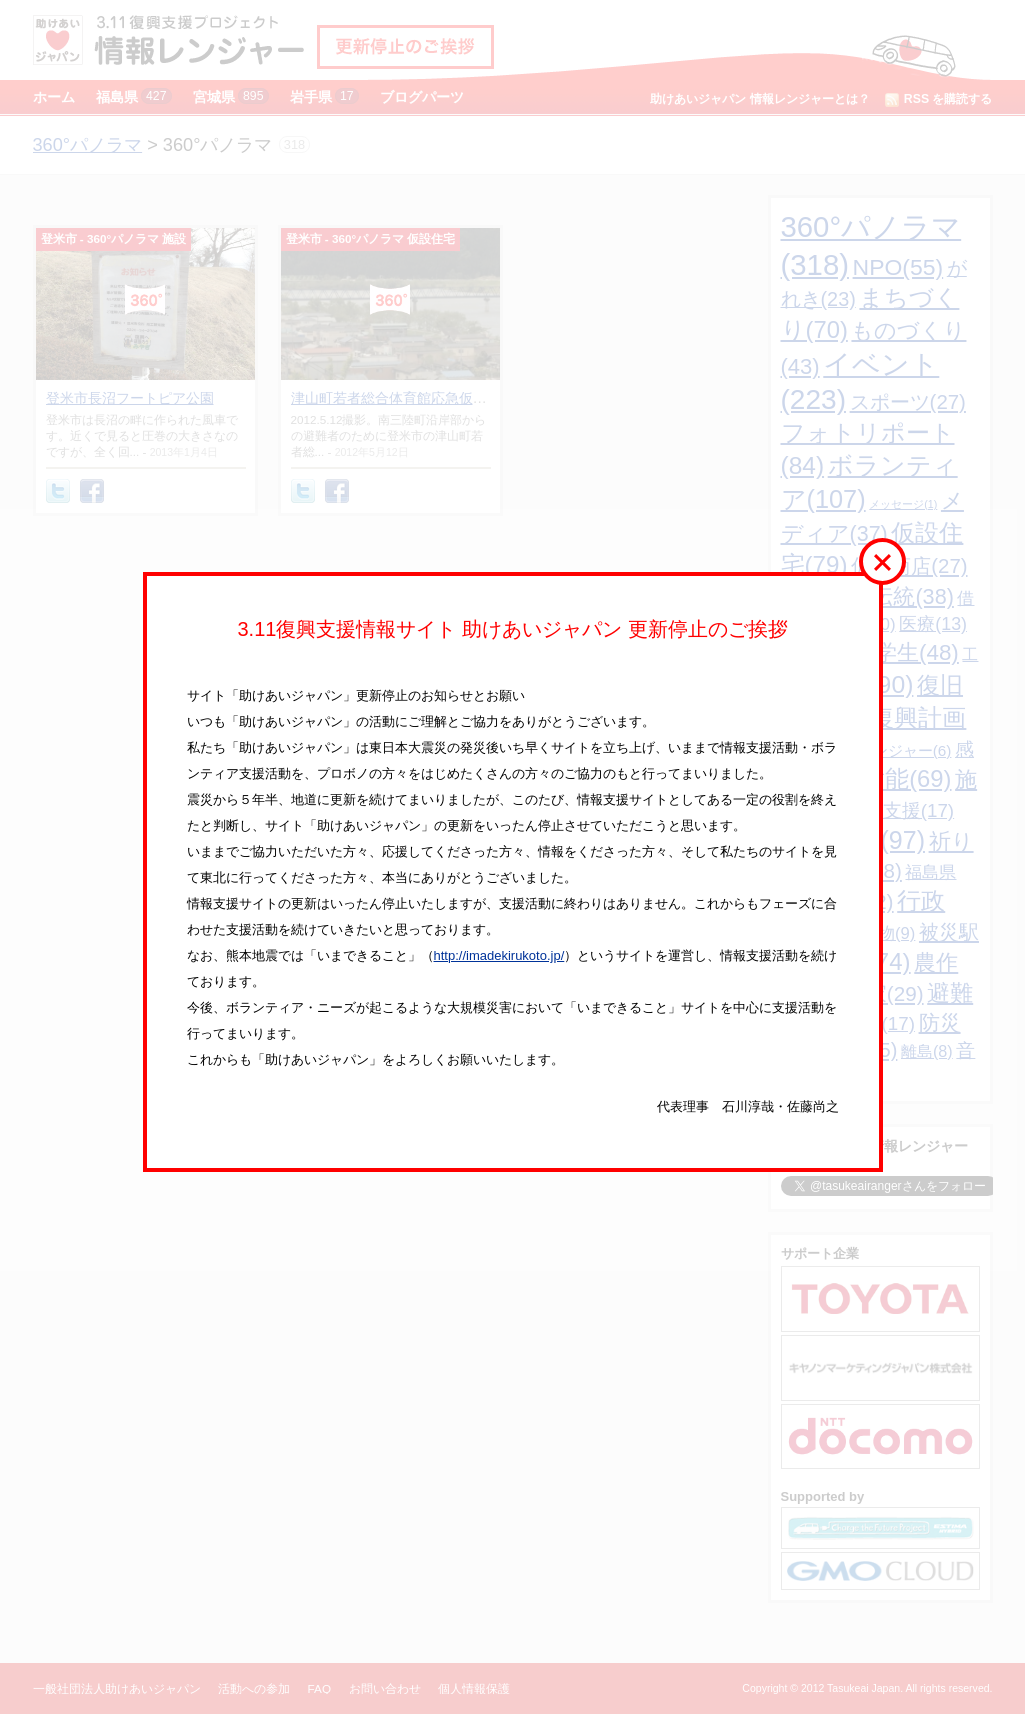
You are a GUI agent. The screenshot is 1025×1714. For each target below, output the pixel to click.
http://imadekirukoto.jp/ (499, 955)
